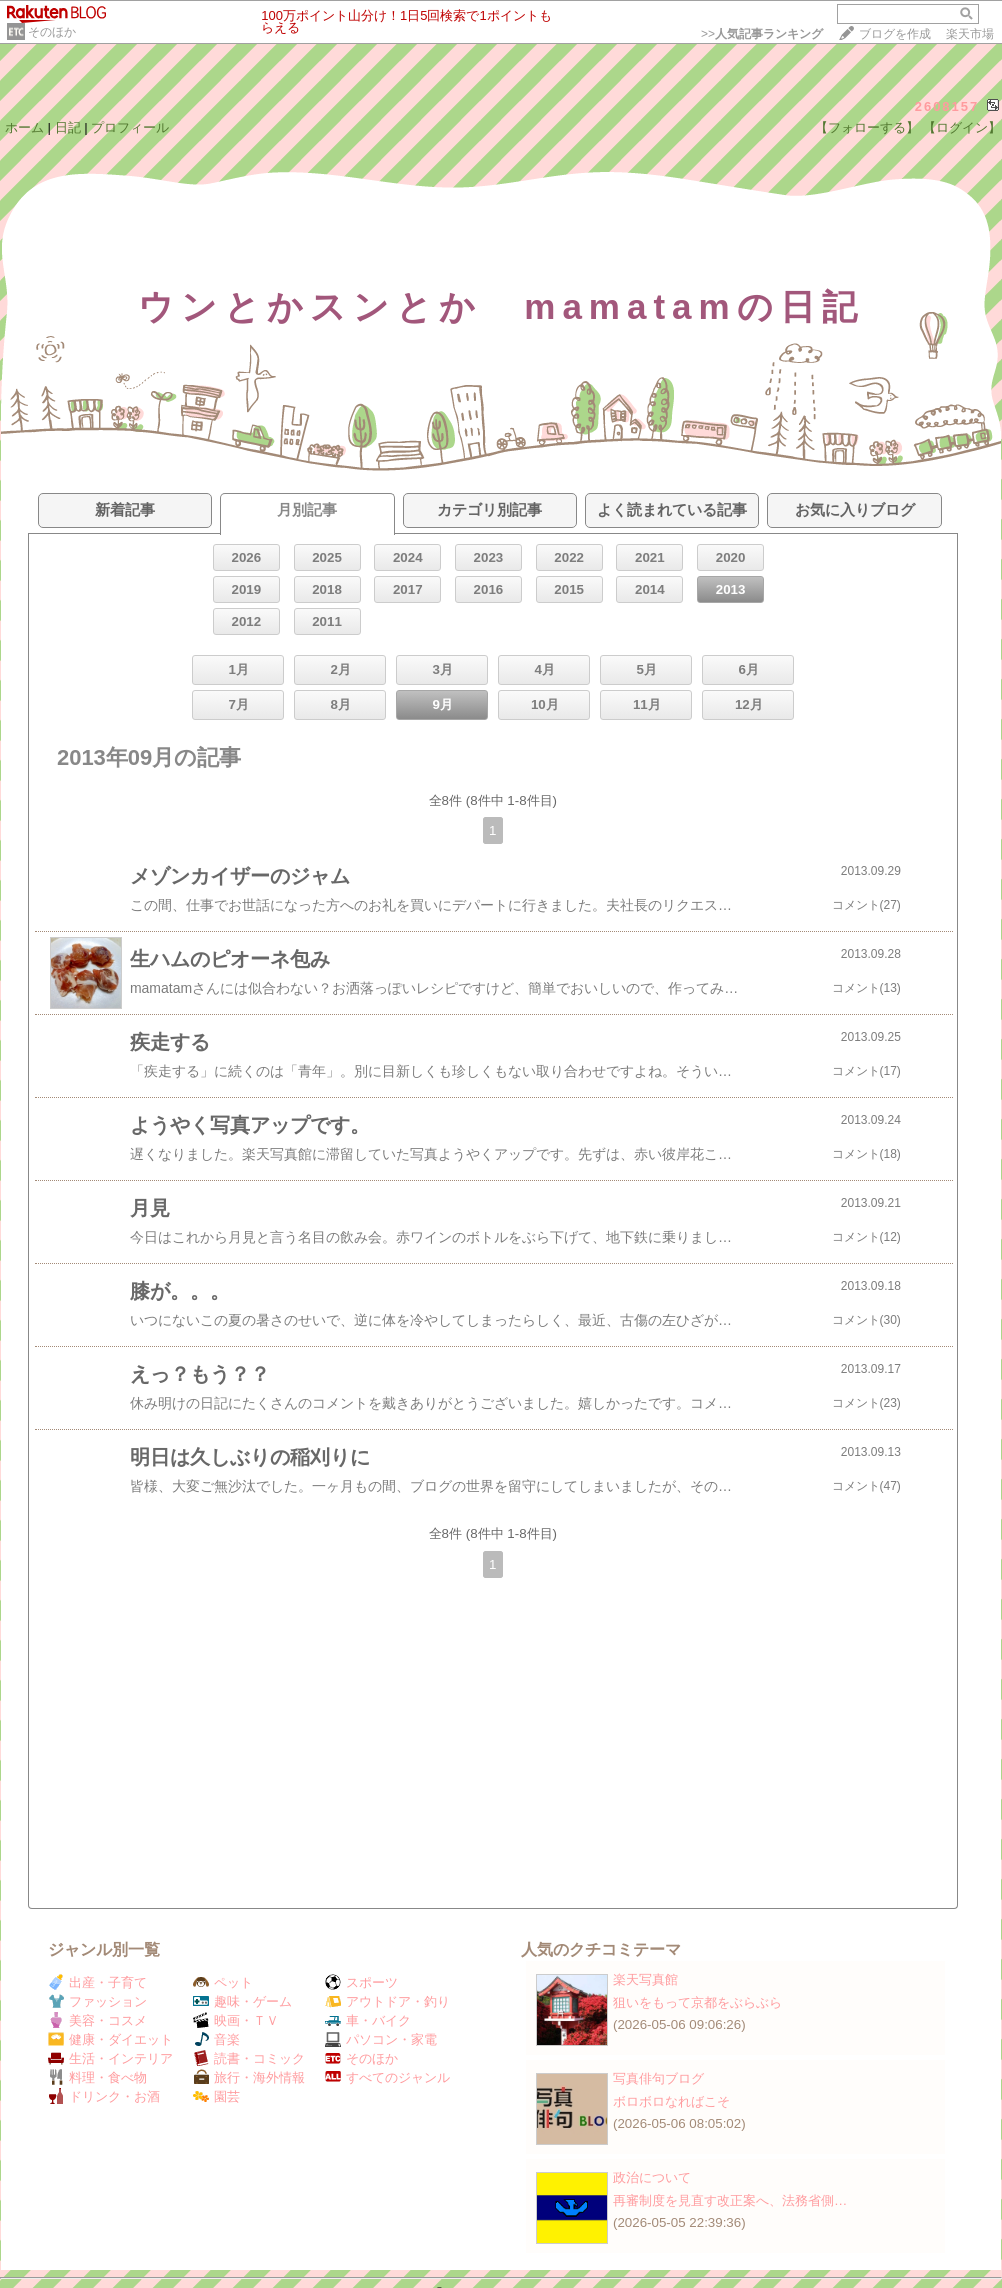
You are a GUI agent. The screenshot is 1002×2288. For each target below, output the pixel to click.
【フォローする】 (867, 127)
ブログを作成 (895, 34)
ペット (223, 1982)
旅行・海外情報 (249, 2077)
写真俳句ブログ (658, 2078)
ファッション (97, 2001)
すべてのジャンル (387, 2077)
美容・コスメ (97, 2020)
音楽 (216, 2039)
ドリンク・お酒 (104, 2096)
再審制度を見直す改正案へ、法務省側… (730, 2200)
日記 (68, 127)
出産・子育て (97, 1982)
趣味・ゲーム (242, 2001)
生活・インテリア (110, 2058)
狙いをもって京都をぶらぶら (697, 2002)
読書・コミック (249, 2058)
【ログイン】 (962, 127)
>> (762, 34)
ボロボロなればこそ (671, 2101)
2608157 (947, 106)
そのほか (52, 32)
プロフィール (130, 127)
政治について (652, 2177)
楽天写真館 (645, 1979)
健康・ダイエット (110, 2039)
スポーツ (361, 1982)
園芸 (216, 2096)
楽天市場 (970, 34)
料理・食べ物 (97, 2077)
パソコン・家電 (381, 2039)
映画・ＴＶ (236, 2020)
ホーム (24, 127)
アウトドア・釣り (387, 2001)
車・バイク (368, 2020)
